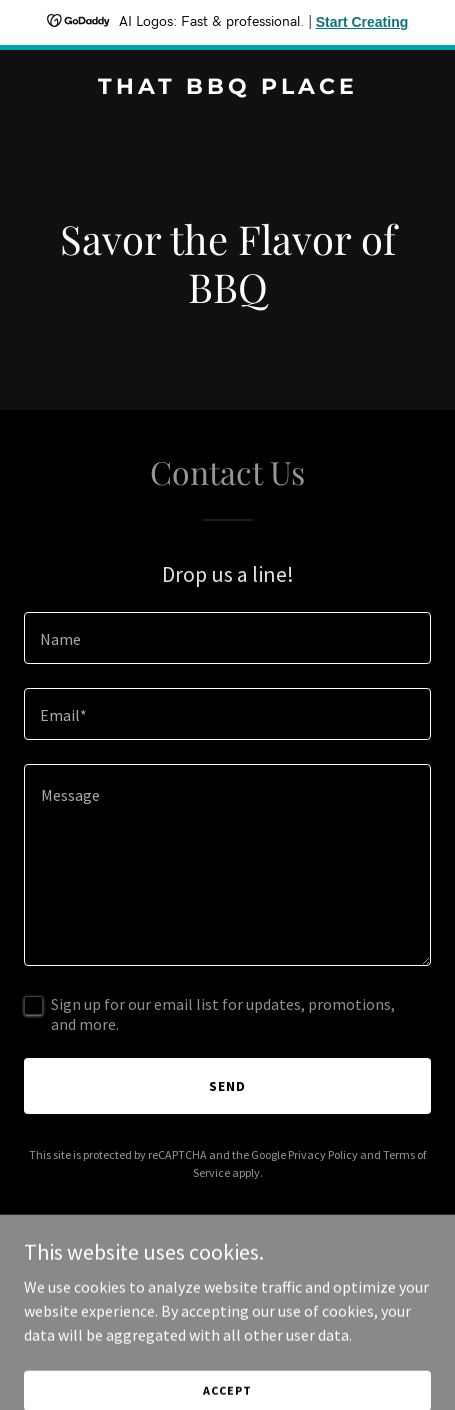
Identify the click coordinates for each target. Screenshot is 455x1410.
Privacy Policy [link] (323, 1154)
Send (227, 1086)
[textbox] (227, 638)
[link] (227, 88)
